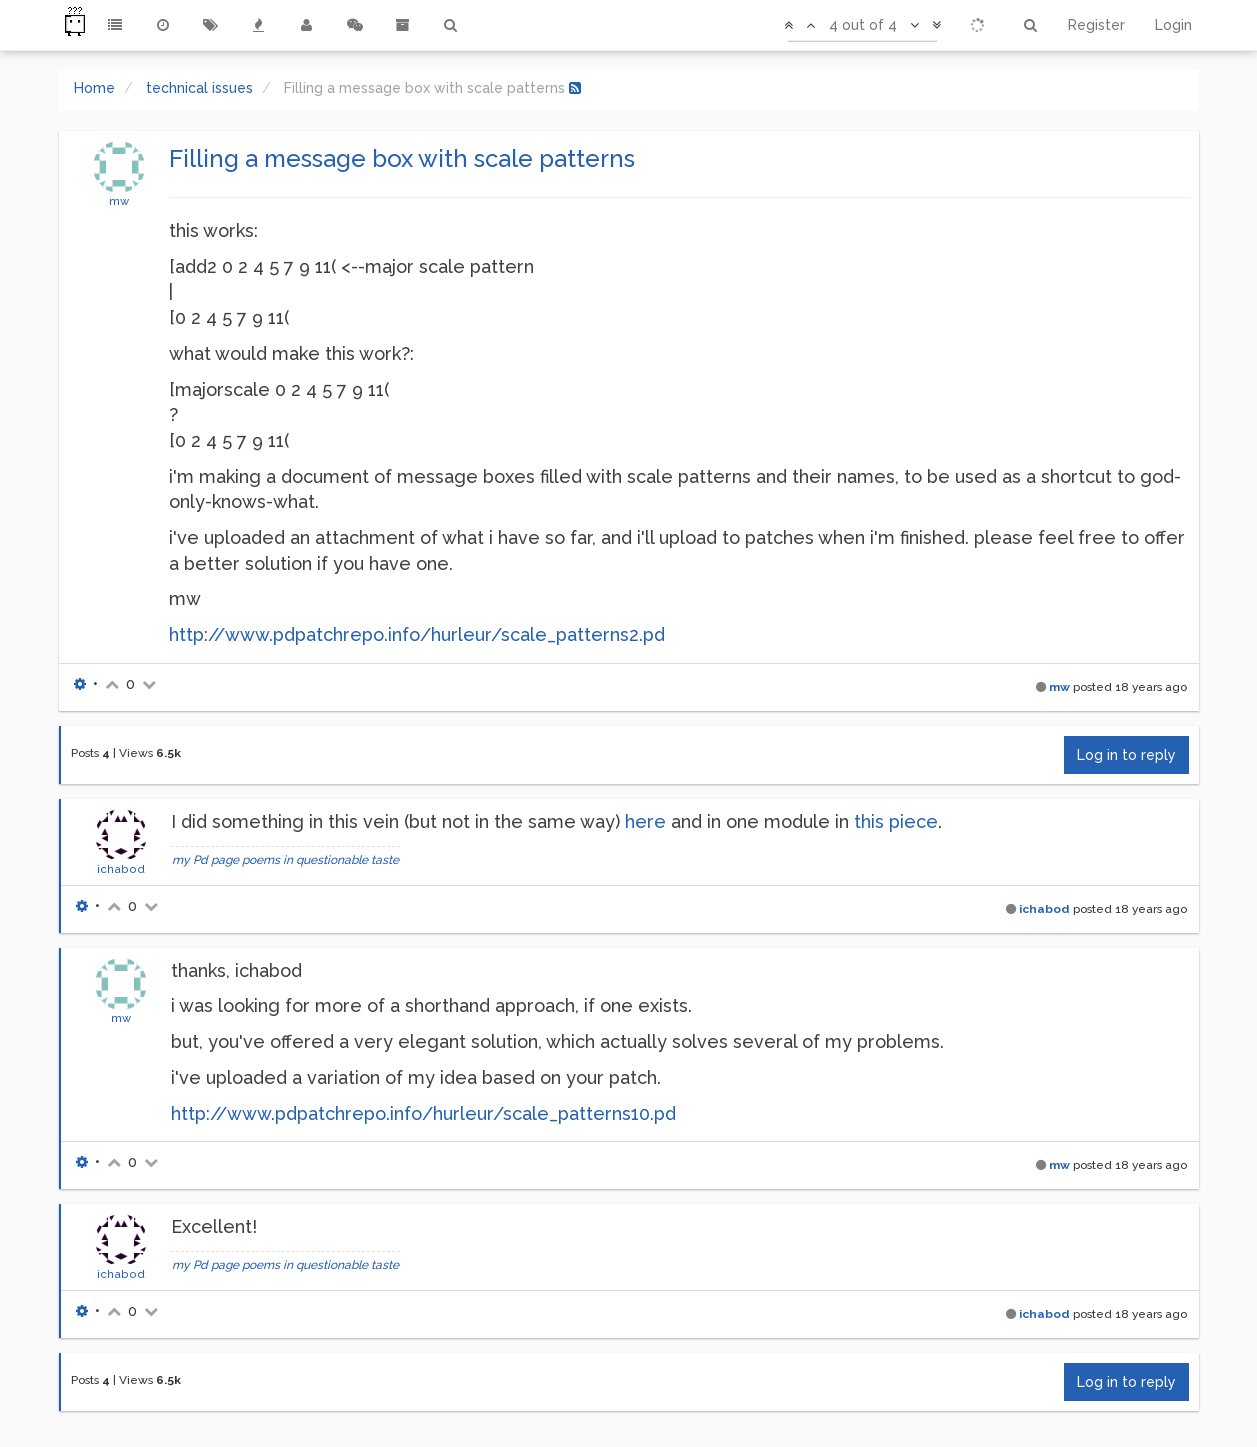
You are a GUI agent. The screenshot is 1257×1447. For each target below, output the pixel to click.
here (645, 821)
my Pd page (205, 860)
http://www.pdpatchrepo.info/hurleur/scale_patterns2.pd (417, 634)
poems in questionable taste (320, 860)
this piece (896, 821)
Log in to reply (1126, 755)
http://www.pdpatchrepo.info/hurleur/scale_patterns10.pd (423, 1113)
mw (119, 201)
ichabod (121, 869)
